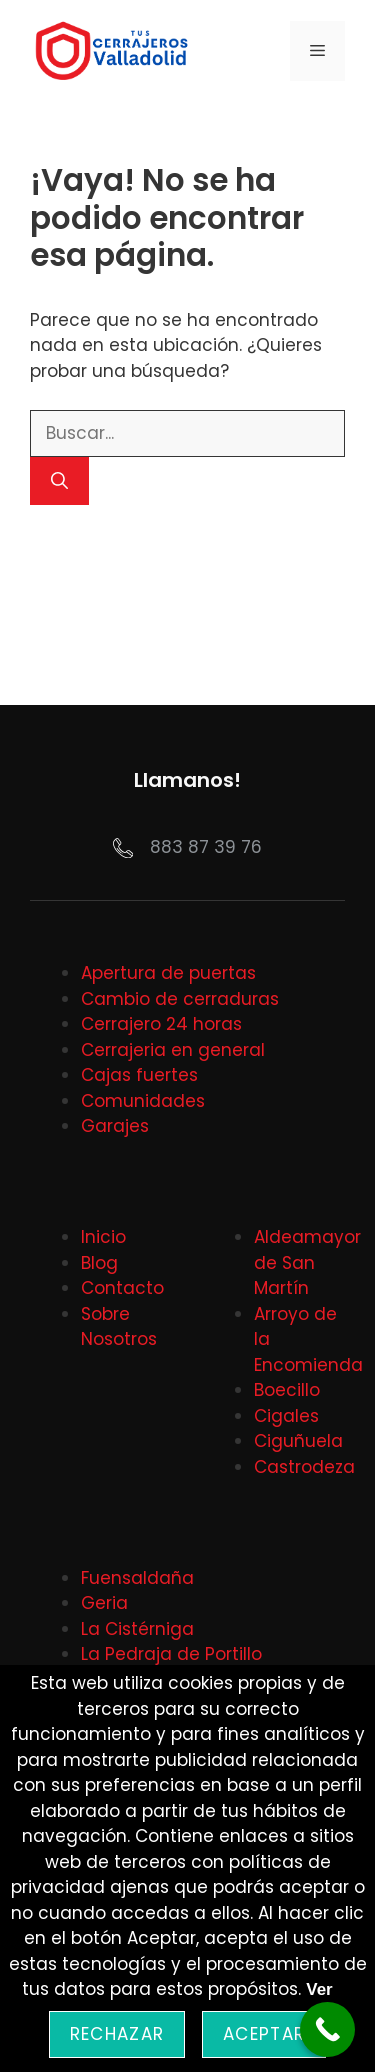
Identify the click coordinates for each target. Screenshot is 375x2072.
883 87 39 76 (206, 847)
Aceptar (264, 2034)
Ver (319, 1989)
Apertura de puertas (168, 973)
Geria (104, 1603)
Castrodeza (304, 1467)
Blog (99, 1263)
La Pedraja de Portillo (171, 1654)
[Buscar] (59, 481)
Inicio (103, 1237)
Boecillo (287, 1390)
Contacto (122, 1288)
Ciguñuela (298, 1441)
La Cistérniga (137, 1629)
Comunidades (143, 1101)
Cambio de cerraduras (180, 999)
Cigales (286, 1416)
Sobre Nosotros (119, 1327)
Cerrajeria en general (173, 1050)
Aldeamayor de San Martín (307, 1262)
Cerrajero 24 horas (161, 1024)
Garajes (115, 1126)
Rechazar (117, 2034)
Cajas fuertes (139, 1075)
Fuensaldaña (137, 1578)
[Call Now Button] (327, 2029)
